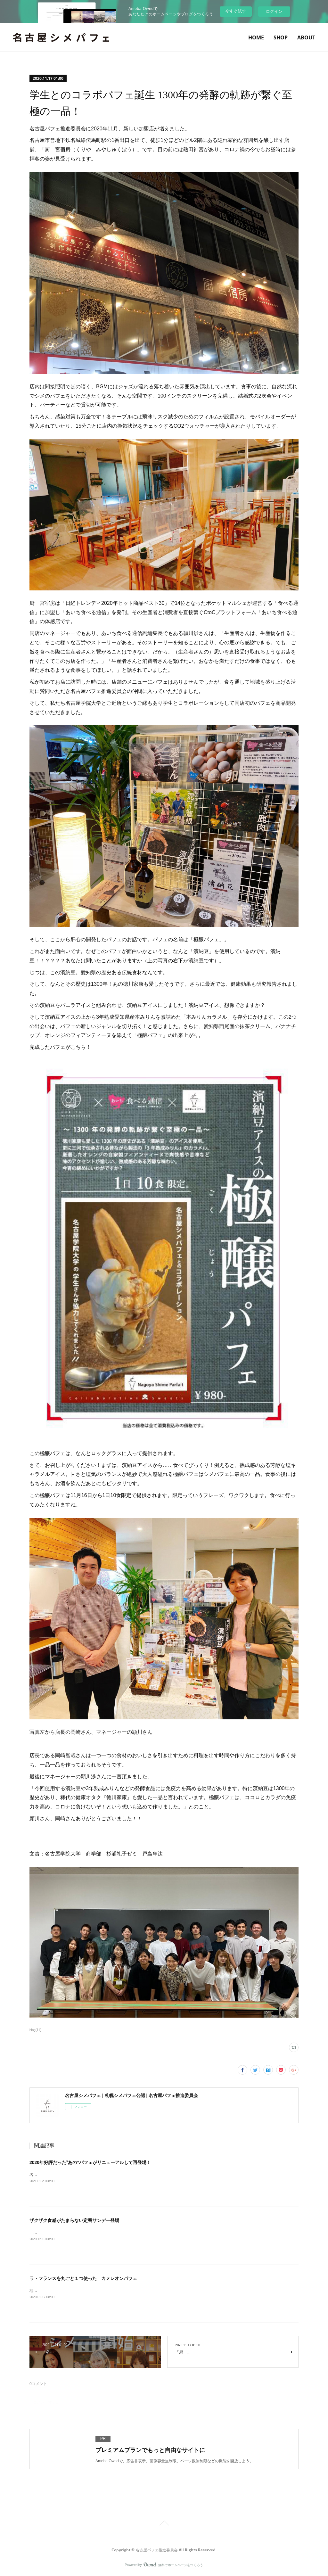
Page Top (164, 2524)
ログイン (274, 11)
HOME (256, 37)
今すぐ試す (235, 11)
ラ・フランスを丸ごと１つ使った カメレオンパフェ (83, 2278)
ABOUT (306, 37)
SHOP (281, 37)
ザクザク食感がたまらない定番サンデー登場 (74, 2220)
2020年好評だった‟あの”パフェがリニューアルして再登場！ (90, 2162)
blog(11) (35, 2030)
